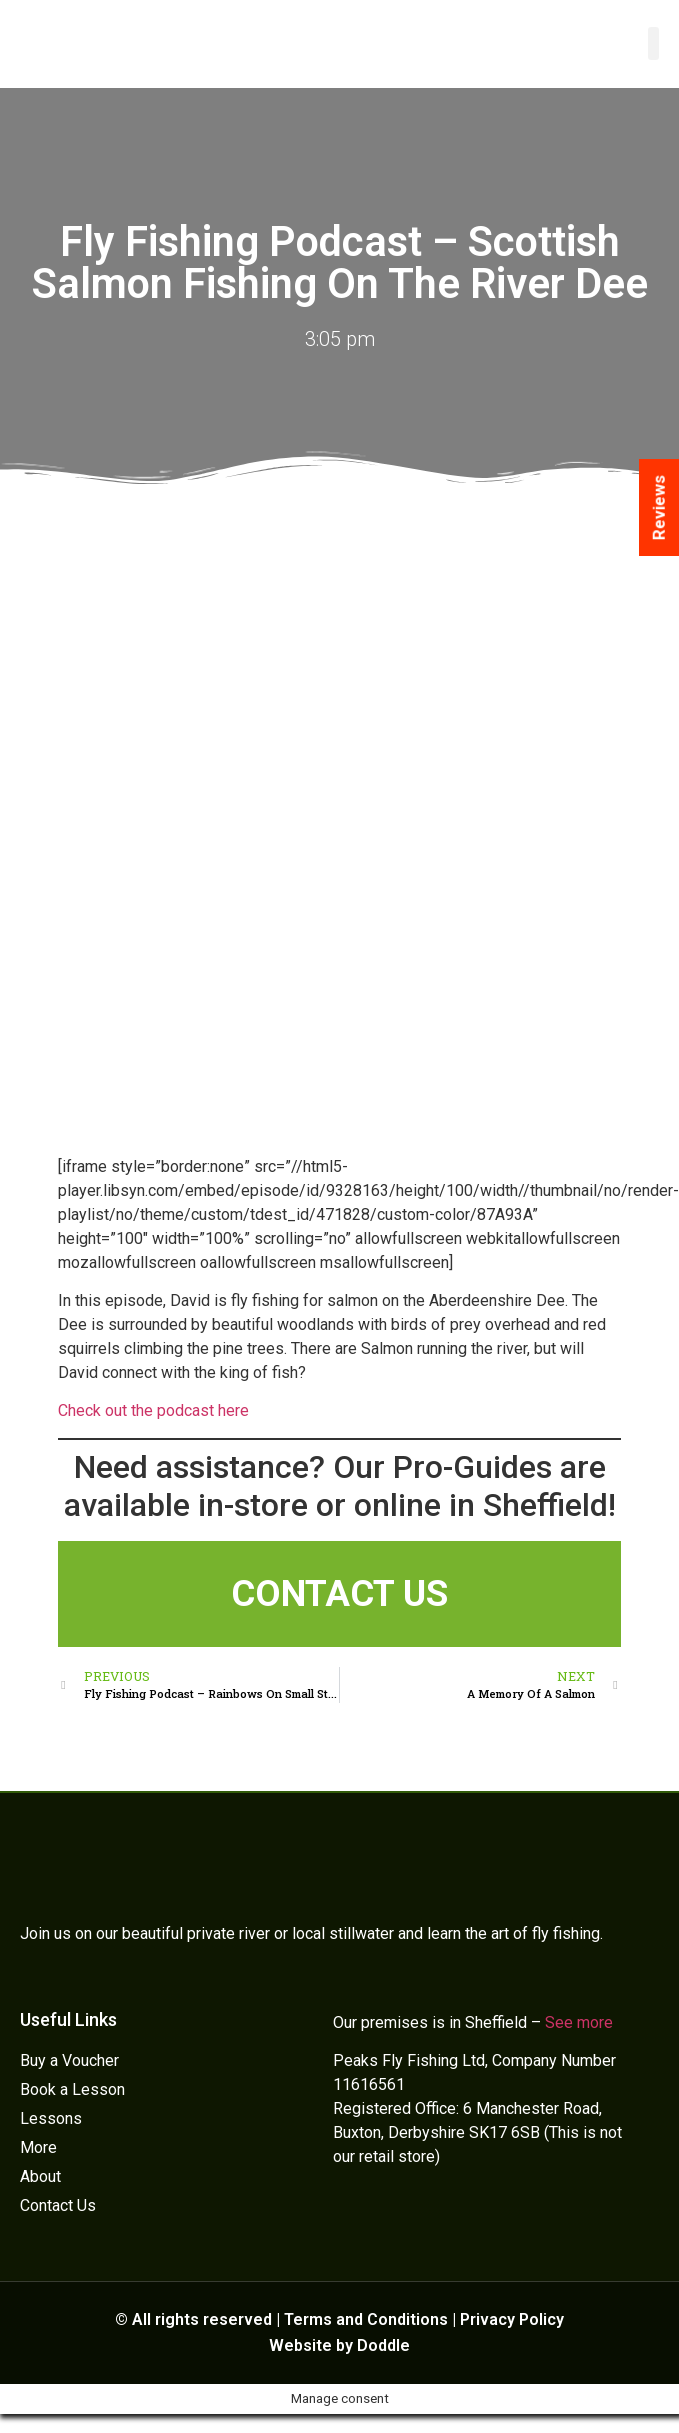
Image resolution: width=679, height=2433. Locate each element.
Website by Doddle (339, 2345)
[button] (653, 43)
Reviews (659, 507)
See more (579, 2022)
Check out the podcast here (153, 1410)
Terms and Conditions (366, 2319)
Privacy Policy (512, 2319)
